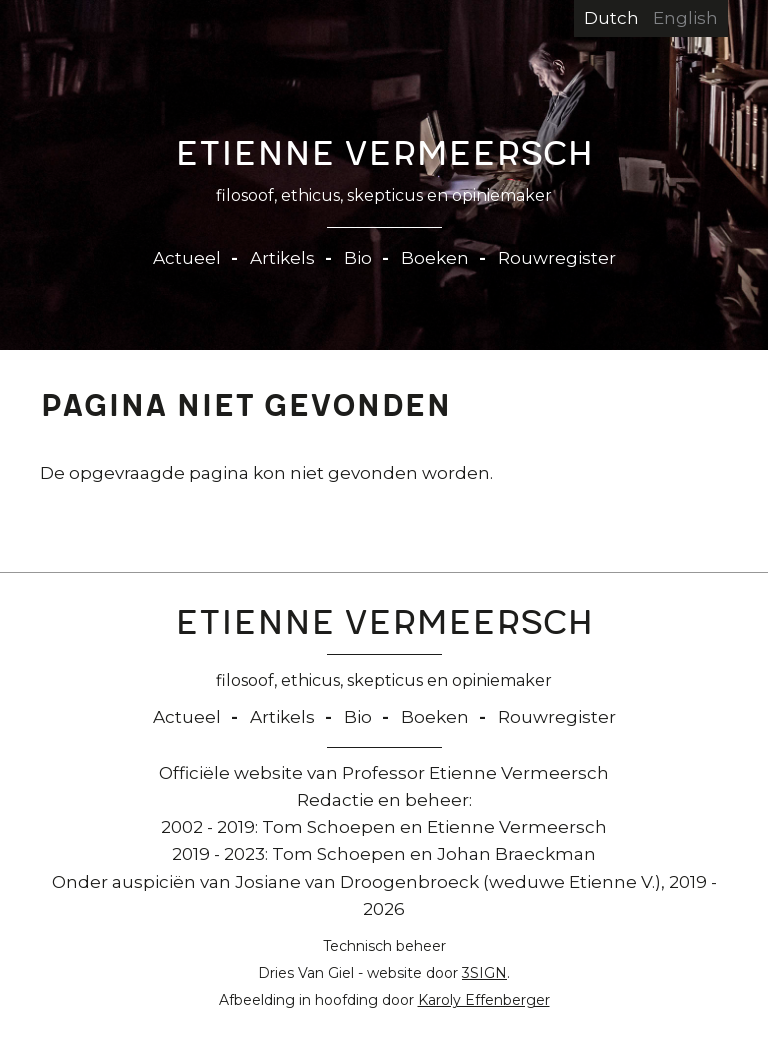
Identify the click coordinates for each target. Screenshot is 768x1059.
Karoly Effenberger (484, 1000)
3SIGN (484, 973)
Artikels (282, 258)
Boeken (435, 258)
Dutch (611, 18)
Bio (358, 258)
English (685, 18)
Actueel (187, 258)
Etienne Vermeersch (384, 158)
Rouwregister (557, 258)
